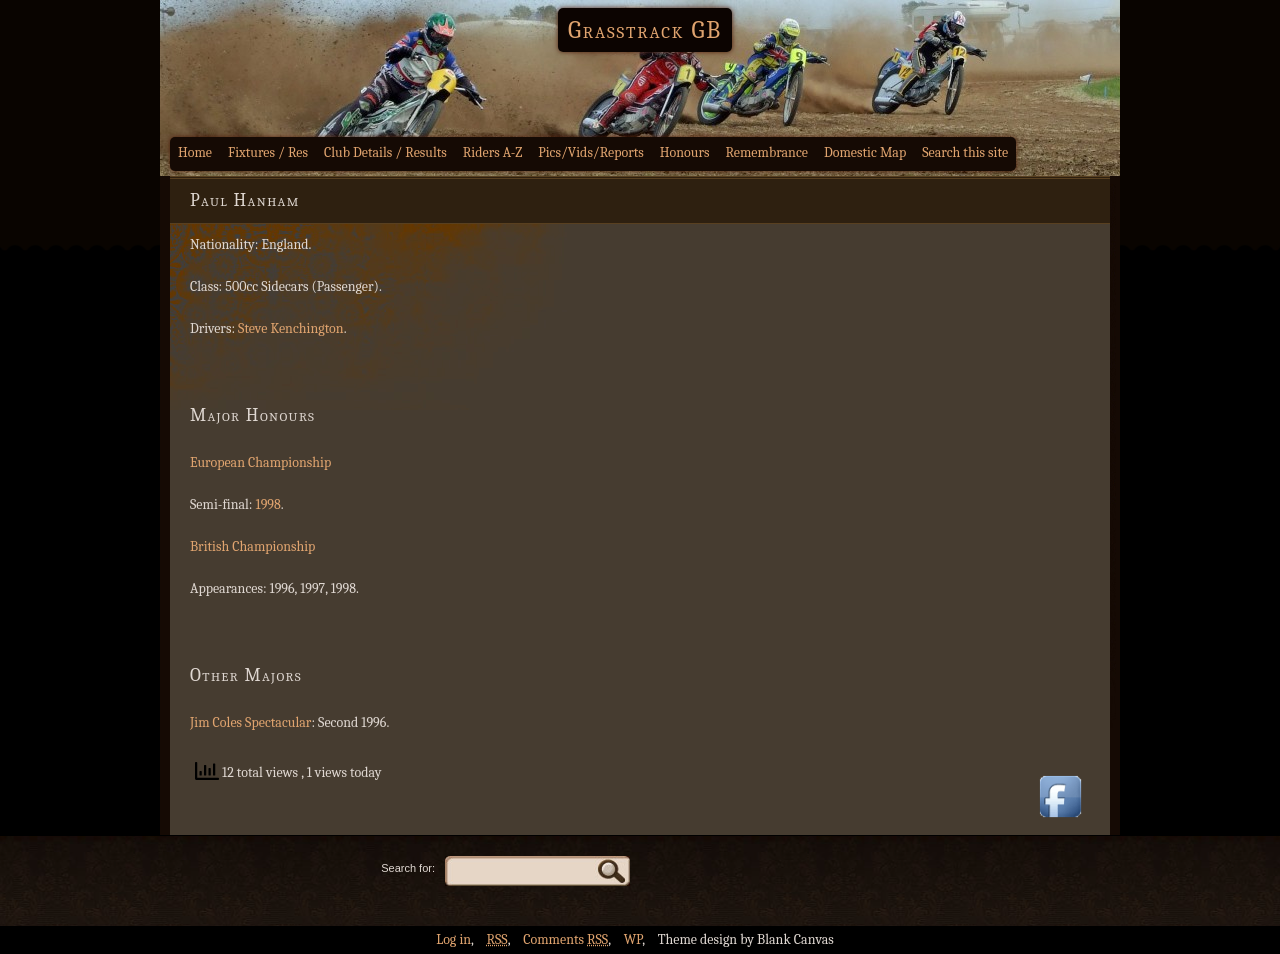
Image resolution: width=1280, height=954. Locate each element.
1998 (268, 504)
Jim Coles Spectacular (250, 722)
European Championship (260, 462)
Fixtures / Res (268, 152)
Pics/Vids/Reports (591, 152)
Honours (685, 152)
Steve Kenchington (291, 328)
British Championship (252, 546)
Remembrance (766, 152)
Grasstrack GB (645, 30)
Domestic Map (865, 152)
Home (195, 152)
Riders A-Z (493, 152)
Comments (565, 939)
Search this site (965, 152)
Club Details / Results (385, 152)
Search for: (408, 868)
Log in (453, 939)
